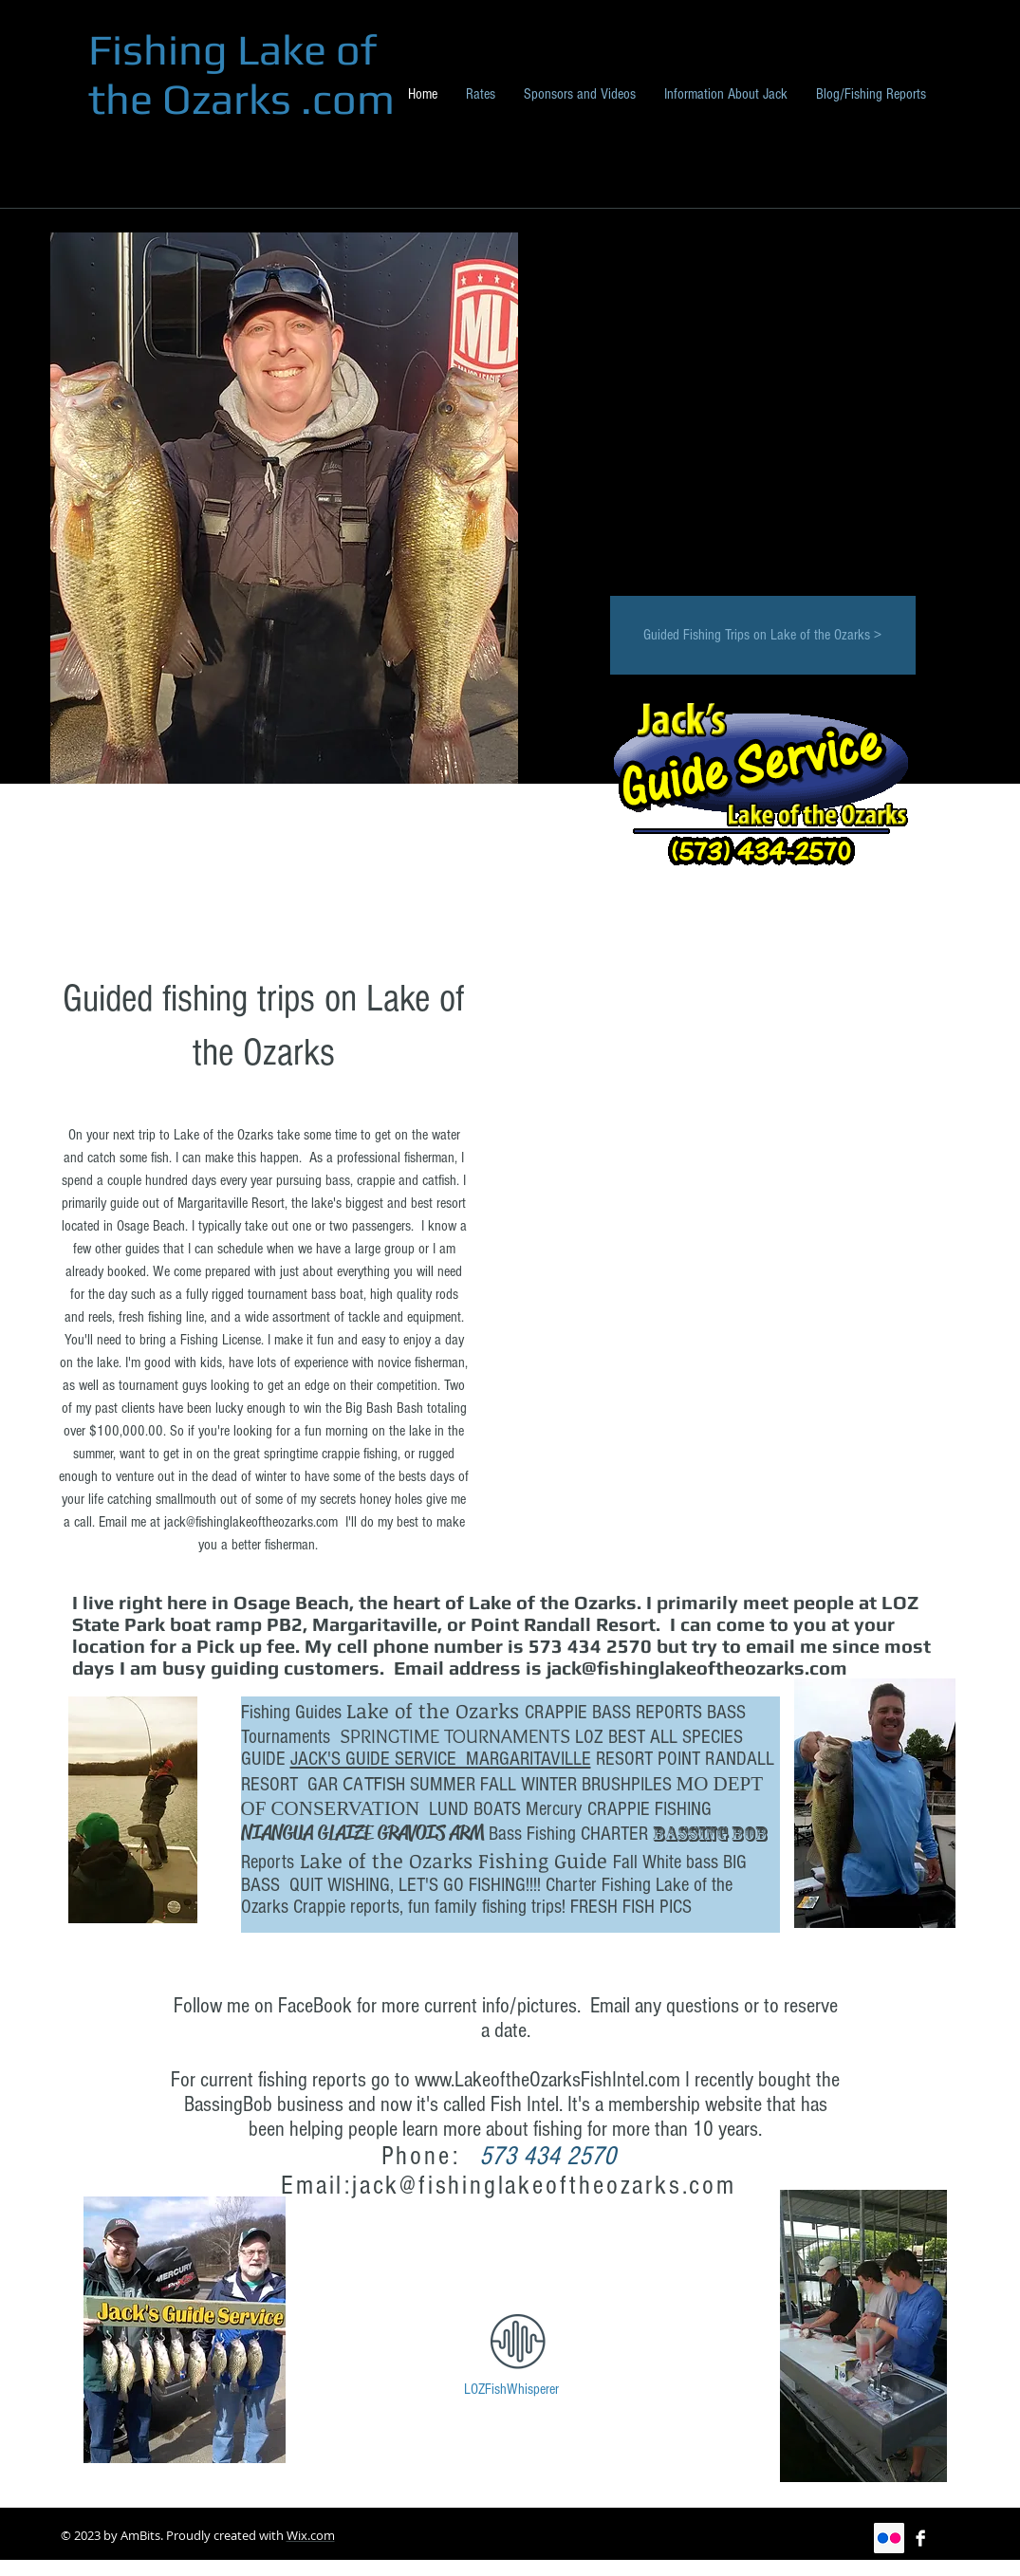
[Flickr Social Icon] (889, 2538)
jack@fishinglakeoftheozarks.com (251, 1521)
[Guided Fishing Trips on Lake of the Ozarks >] (763, 635)
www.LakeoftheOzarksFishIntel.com (547, 2079)
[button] (757, 1185)
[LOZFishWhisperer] (511, 2389)
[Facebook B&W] (920, 2538)
